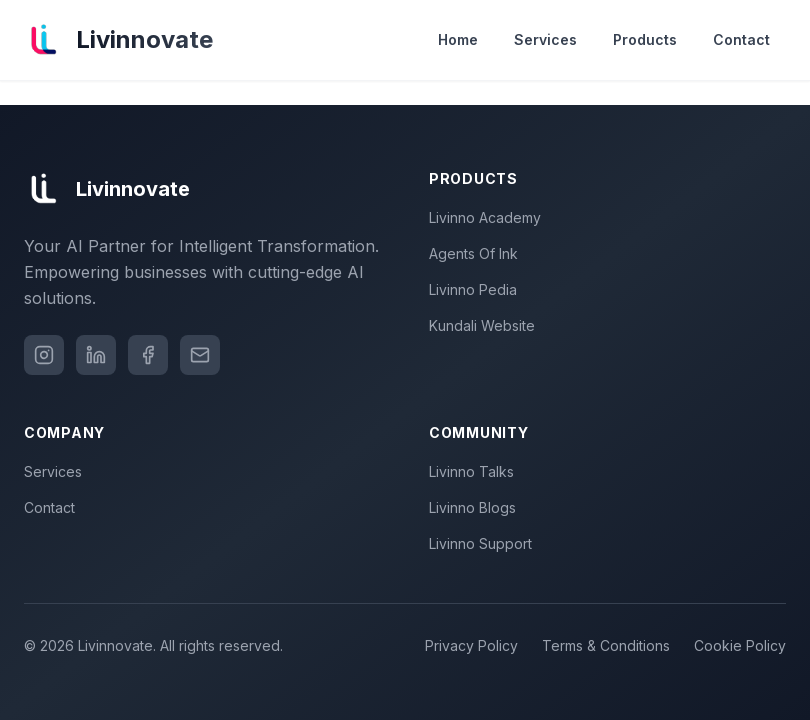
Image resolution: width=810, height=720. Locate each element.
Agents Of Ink (477, 253)
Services (545, 39)
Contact (741, 39)
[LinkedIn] (96, 355)
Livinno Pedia (477, 289)
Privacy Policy (471, 645)
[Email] (200, 355)
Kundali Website (486, 325)
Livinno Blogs (476, 507)
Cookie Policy (740, 645)
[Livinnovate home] (118, 40)
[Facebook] (148, 355)
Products (645, 39)
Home (458, 39)
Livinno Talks (475, 471)
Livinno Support (484, 543)
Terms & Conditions (606, 645)
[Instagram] (44, 355)
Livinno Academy (489, 217)
